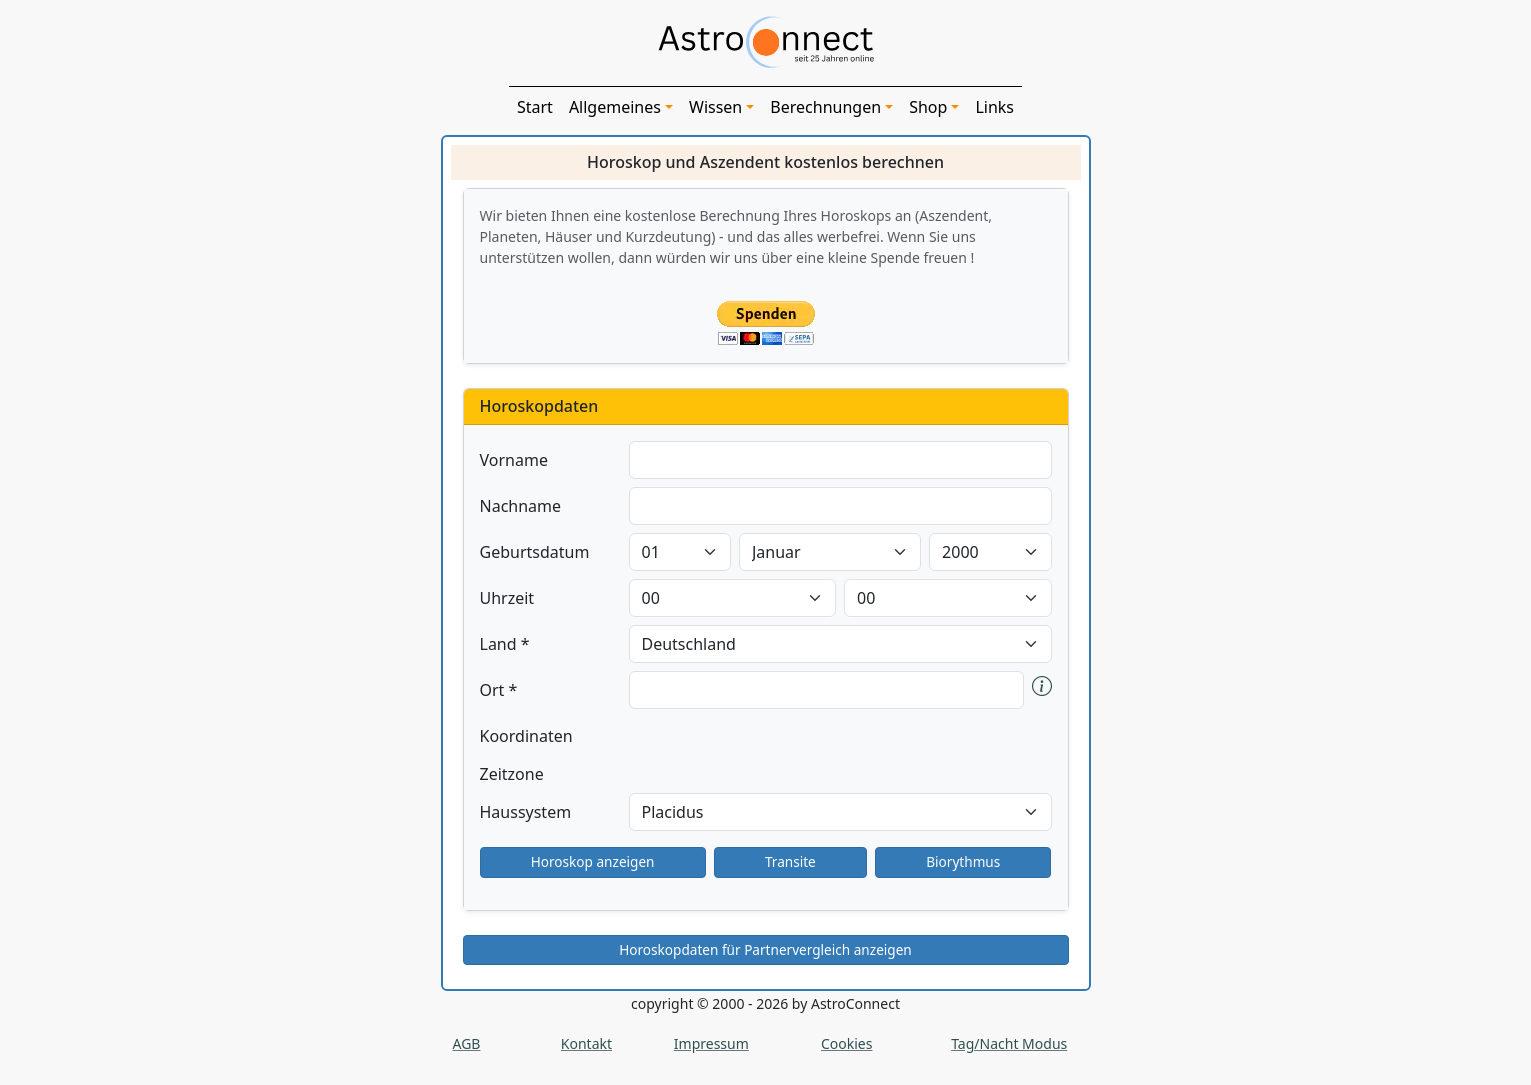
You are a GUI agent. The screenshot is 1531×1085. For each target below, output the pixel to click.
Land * (505, 644)
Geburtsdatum (535, 552)
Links (994, 107)
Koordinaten (526, 736)
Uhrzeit (507, 598)
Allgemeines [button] (615, 107)
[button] (1042, 690)
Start (535, 107)
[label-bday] (680, 552)
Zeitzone (512, 774)
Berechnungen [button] (825, 107)
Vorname (514, 460)
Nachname (521, 506)
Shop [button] (928, 107)
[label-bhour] (733, 598)
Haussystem (526, 812)
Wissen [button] (715, 107)
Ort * (499, 690)
